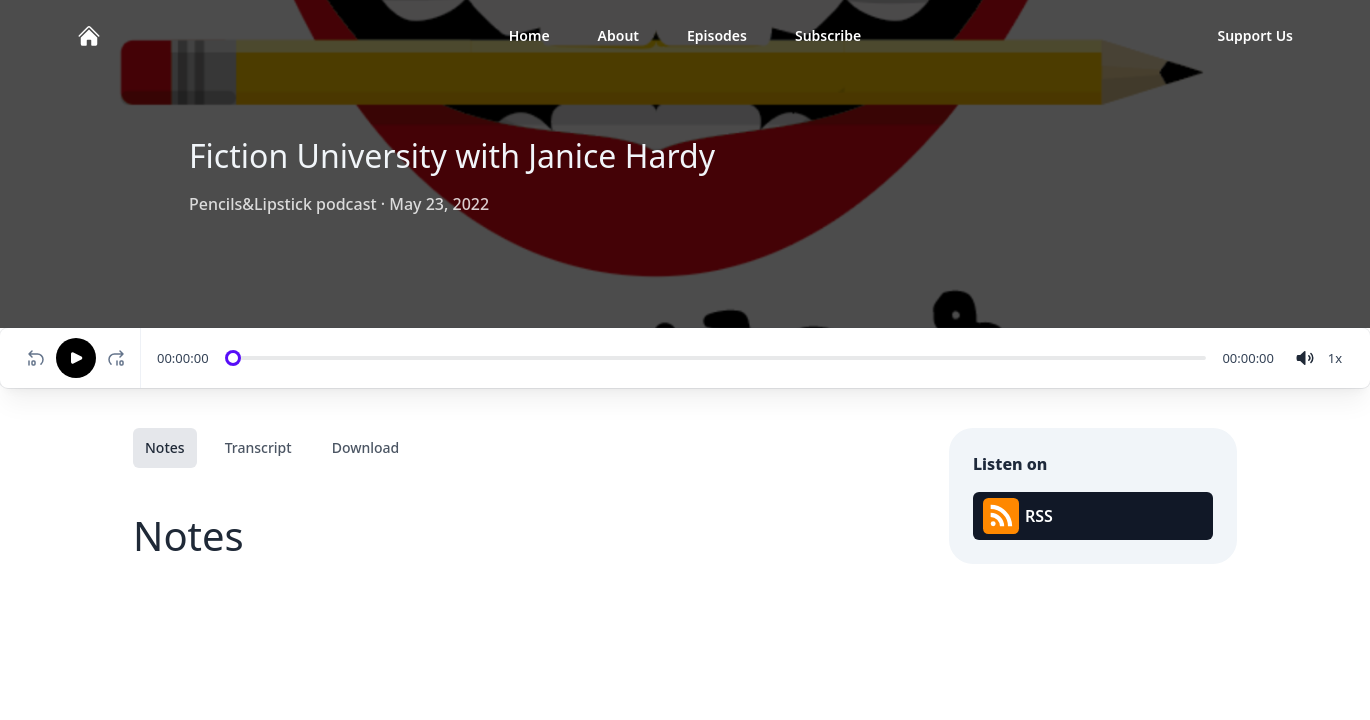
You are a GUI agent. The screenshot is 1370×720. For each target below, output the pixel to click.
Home (529, 35)
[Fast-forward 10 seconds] (120, 358)
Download (366, 447)
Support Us (1255, 35)
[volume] (1305, 358)
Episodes (717, 35)
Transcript (258, 447)
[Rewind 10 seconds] (36, 358)
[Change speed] (1335, 358)
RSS (1018, 516)
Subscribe (828, 35)
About (618, 35)
